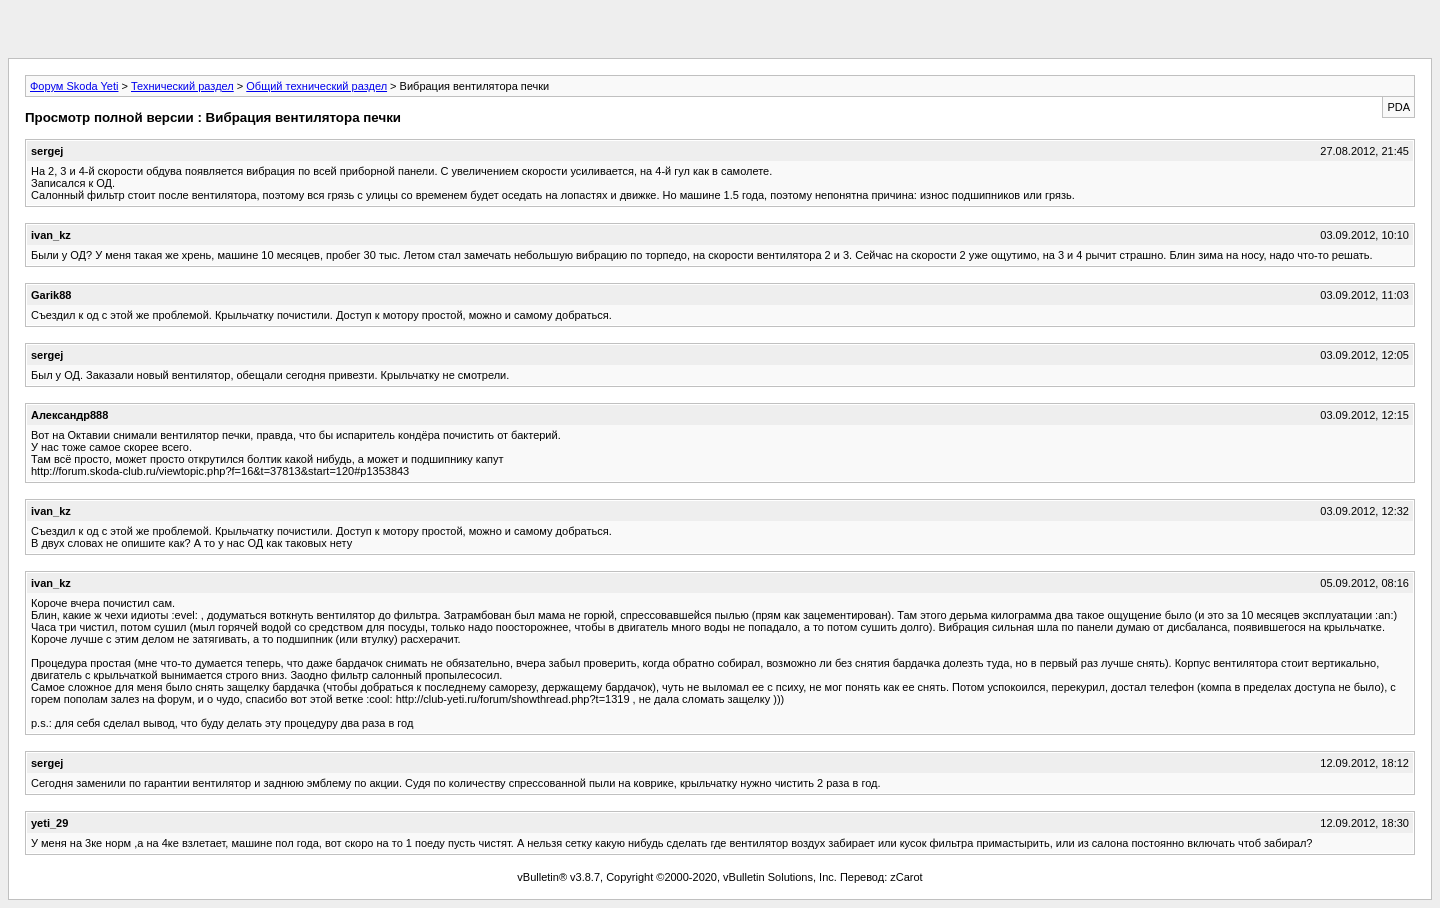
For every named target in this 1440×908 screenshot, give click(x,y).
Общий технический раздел (316, 86)
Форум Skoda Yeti (74, 86)
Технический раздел (182, 86)
